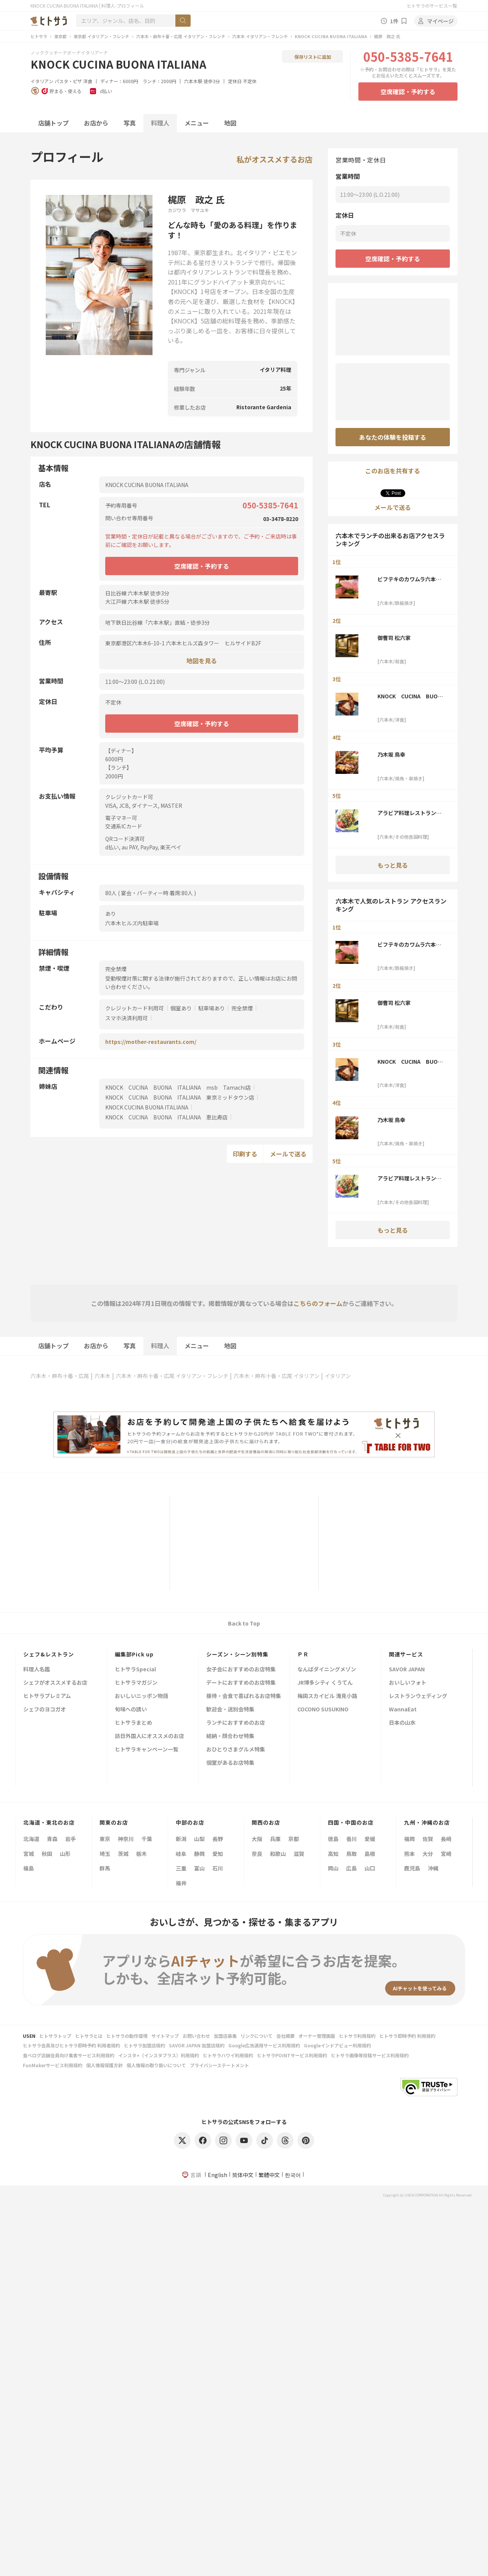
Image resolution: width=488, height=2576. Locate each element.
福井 (181, 1883)
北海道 (31, 1839)
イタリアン (41, 81)
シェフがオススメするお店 (55, 1683)
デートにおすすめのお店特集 (241, 1683)
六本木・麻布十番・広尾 (59, 1376)
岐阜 (181, 1853)
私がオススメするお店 (274, 159)
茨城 (123, 1853)
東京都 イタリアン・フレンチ (101, 36)
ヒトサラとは (89, 2035)
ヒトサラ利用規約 (357, 2035)
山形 (65, 1853)
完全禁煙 (242, 1008)
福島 (28, 1868)
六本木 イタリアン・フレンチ (260, 36)
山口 (369, 1868)
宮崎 (446, 1853)
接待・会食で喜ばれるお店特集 (243, 1696)
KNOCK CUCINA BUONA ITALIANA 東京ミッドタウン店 (179, 1097)
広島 (351, 1868)
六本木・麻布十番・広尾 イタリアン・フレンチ (180, 36)
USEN (29, 2035)
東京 (105, 1839)
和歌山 (278, 1853)
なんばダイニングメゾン (326, 1669)
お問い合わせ (196, 2035)
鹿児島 (412, 1868)
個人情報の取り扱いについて (156, 2065)
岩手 (70, 1839)
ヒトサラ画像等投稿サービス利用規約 (370, 2055)
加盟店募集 (225, 2035)
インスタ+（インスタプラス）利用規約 (158, 2055)
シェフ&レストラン (48, 1654)
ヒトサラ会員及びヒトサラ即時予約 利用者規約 (71, 2045)
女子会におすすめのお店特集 (241, 1669)
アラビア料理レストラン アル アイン (409, 812)
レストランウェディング (418, 1696)
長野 (217, 1839)
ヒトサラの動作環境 (127, 2035)
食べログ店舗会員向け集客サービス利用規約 (68, 2055)
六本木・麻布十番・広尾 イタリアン (276, 1376)
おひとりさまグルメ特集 (235, 1749)
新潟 (181, 1839)
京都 (293, 1839)
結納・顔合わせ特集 (230, 1736)
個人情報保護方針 (104, 2065)
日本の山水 (402, 1723)
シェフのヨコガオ (44, 1709)
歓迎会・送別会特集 (230, 1709)
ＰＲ (303, 1654)
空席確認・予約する (407, 91)
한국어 (293, 2174)
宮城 (28, 1853)
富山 (199, 1868)
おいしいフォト (407, 1683)
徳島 (333, 1839)
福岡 (409, 1839)
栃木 (141, 1853)
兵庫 (275, 1839)
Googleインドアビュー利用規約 (337, 2045)
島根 (369, 1853)
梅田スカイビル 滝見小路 (327, 1696)
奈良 (257, 1853)
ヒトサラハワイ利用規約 (228, 2055)
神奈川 (126, 1839)
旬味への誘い (131, 1709)
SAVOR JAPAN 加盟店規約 (197, 2045)
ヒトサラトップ (55, 2035)
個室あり (181, 1008)
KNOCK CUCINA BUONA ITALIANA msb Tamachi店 (178, 1087)
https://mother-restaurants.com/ (150, 1041)
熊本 (409, 1853)
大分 (427, 1853)
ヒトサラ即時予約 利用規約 (407, 2035)
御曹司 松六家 (394, 637)
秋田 (47, 1853)
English (217, 2174)
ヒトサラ (38, 36)
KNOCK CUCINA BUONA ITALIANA (331, 36)
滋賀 (299, 1853)
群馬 (105, 1868)
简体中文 (243, 2174)
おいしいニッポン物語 (141, 1696)
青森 (52, 1839)
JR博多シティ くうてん (325, 1683)
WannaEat (403, 1709)
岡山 (333, 1868)
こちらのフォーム (318, 1303)
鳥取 (351, 1853)
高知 (333, 1853)
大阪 (257, 1839)
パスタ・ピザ (68, 81)
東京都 (60, 36)
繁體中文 (269, 2174)
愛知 (217, 1853)
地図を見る (201, 660)
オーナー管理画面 (317, 2035)
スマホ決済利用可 (126, 1018)
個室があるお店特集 (230, 1763)
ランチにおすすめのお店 (235, 1723)
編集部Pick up (134, 1654)
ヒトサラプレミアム (47, 1696)
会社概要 (285, 2035)
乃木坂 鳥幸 (391, 754)
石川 (217, 1868)
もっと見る (392, 865)
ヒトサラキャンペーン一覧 (146, 1749)
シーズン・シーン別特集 (237, 1654)
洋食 (87, 81)
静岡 (199, 1853)
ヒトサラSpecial (135, 1669)
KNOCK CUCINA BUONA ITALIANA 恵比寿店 (166, 1117)
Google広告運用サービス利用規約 (264, 2045)
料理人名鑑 (36, 1669)
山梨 (199, 1839)
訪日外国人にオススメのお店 (149, 1736)
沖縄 (433, 1868)
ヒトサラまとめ (133, 1723)
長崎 (446, 1839)
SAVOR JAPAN (407, 1669)
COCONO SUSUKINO (322, 1709)
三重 (181, 1868)
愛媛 (369, 1839)
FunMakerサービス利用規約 (52, 2065)
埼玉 (105, 1853)
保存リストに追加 (312, 56)
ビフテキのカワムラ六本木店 (409, 579)
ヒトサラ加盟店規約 (144, 2045)
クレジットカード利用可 (134, 1008)
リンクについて (257, 2035)
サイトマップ (165, 2035)
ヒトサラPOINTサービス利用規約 (292, 2055)
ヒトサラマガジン (136, 1683)
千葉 (146, 1839)
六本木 (103, 1376)
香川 (351, 1839)
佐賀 (427, 1839)
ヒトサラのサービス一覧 (432, 5)
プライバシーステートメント (219, 2065)
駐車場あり (211, 1008)
